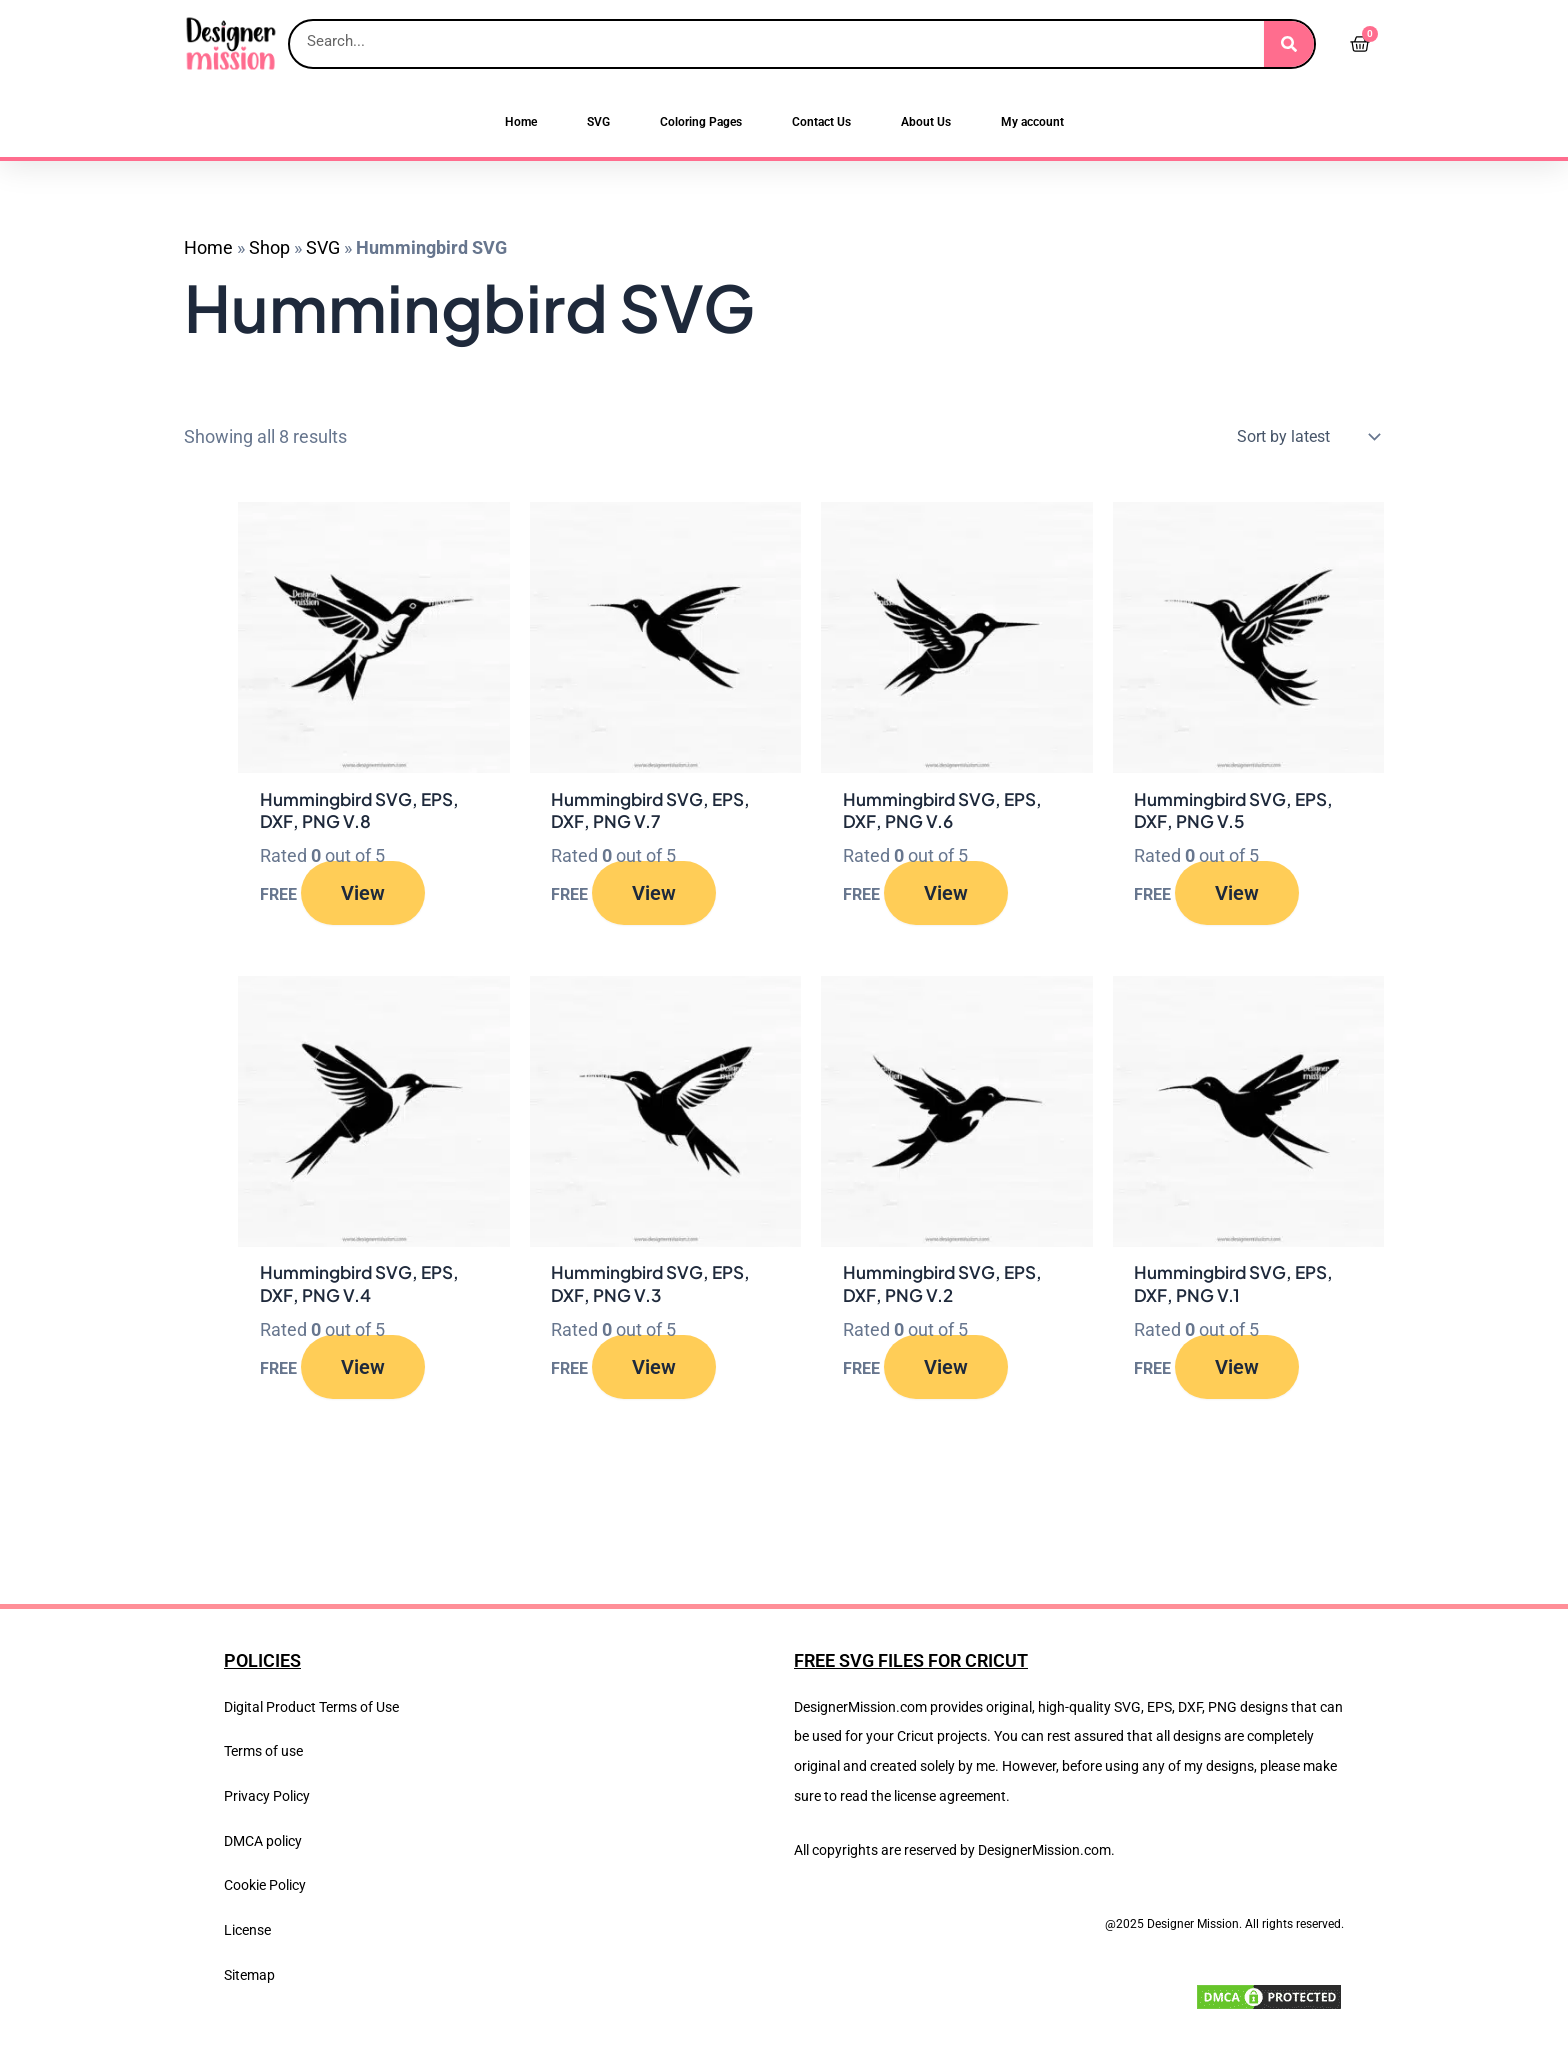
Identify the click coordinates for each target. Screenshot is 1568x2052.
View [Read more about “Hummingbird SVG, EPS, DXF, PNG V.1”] (1237, 1373)
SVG (598, 122)
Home (521, 122)
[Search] (1289, 44)
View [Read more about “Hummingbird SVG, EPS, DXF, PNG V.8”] (363, 896)
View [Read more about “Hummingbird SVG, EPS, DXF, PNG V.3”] (654, 1373)
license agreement (950, 1796)
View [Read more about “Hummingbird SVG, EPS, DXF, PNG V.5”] (1237, 896)
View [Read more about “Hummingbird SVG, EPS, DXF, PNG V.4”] (363, 1373)
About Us (926, 122)
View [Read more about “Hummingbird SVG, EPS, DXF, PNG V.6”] (946, 896)
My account (1032, 122)
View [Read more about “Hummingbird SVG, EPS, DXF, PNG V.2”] (946, 1373)
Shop (269, 247)
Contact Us (821, 122)
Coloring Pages (701, 122)
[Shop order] (1304, 437)
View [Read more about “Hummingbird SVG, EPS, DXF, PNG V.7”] (654, 896)
